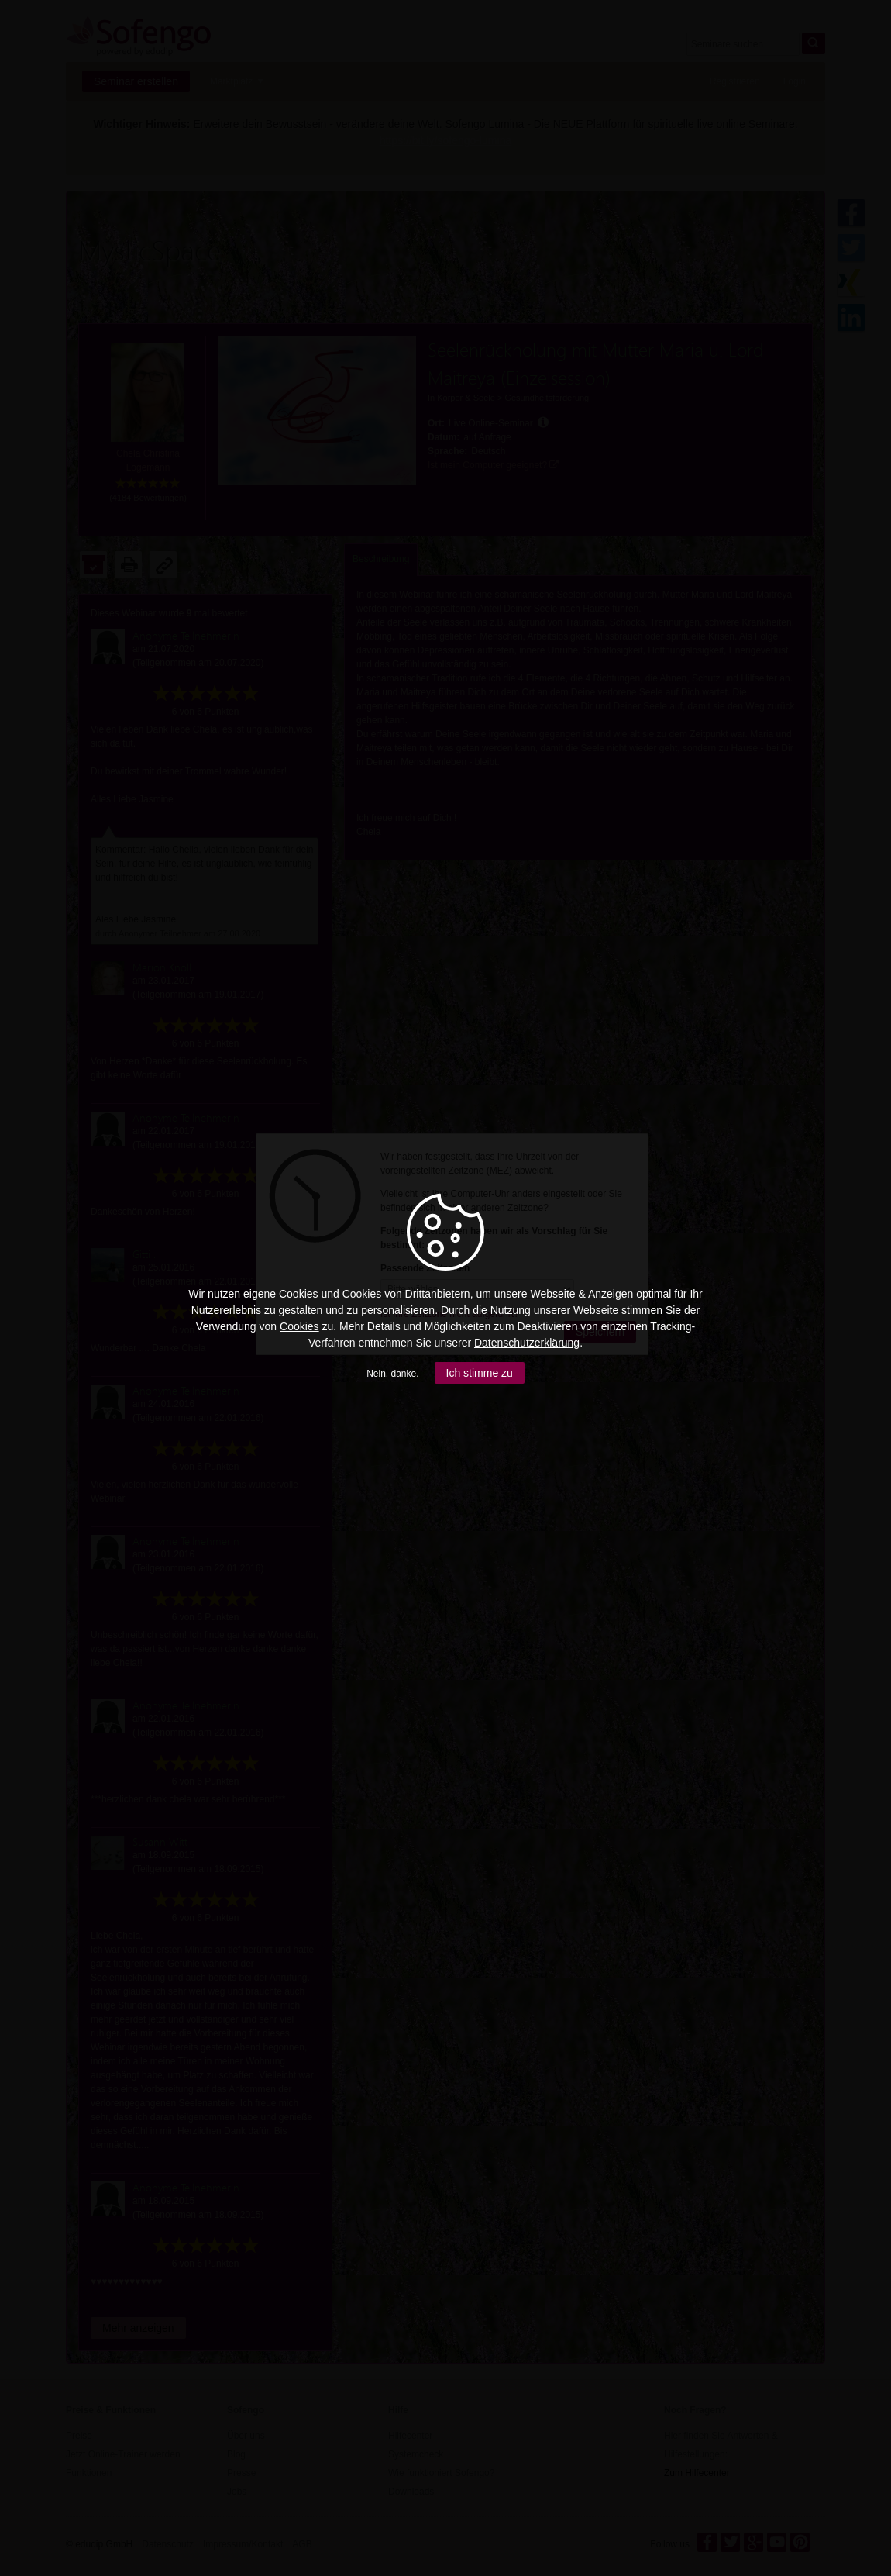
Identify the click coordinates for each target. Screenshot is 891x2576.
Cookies (299, 1326)
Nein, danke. (392, 1373)
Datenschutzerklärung (527, 1342)
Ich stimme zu (479, 1373)
